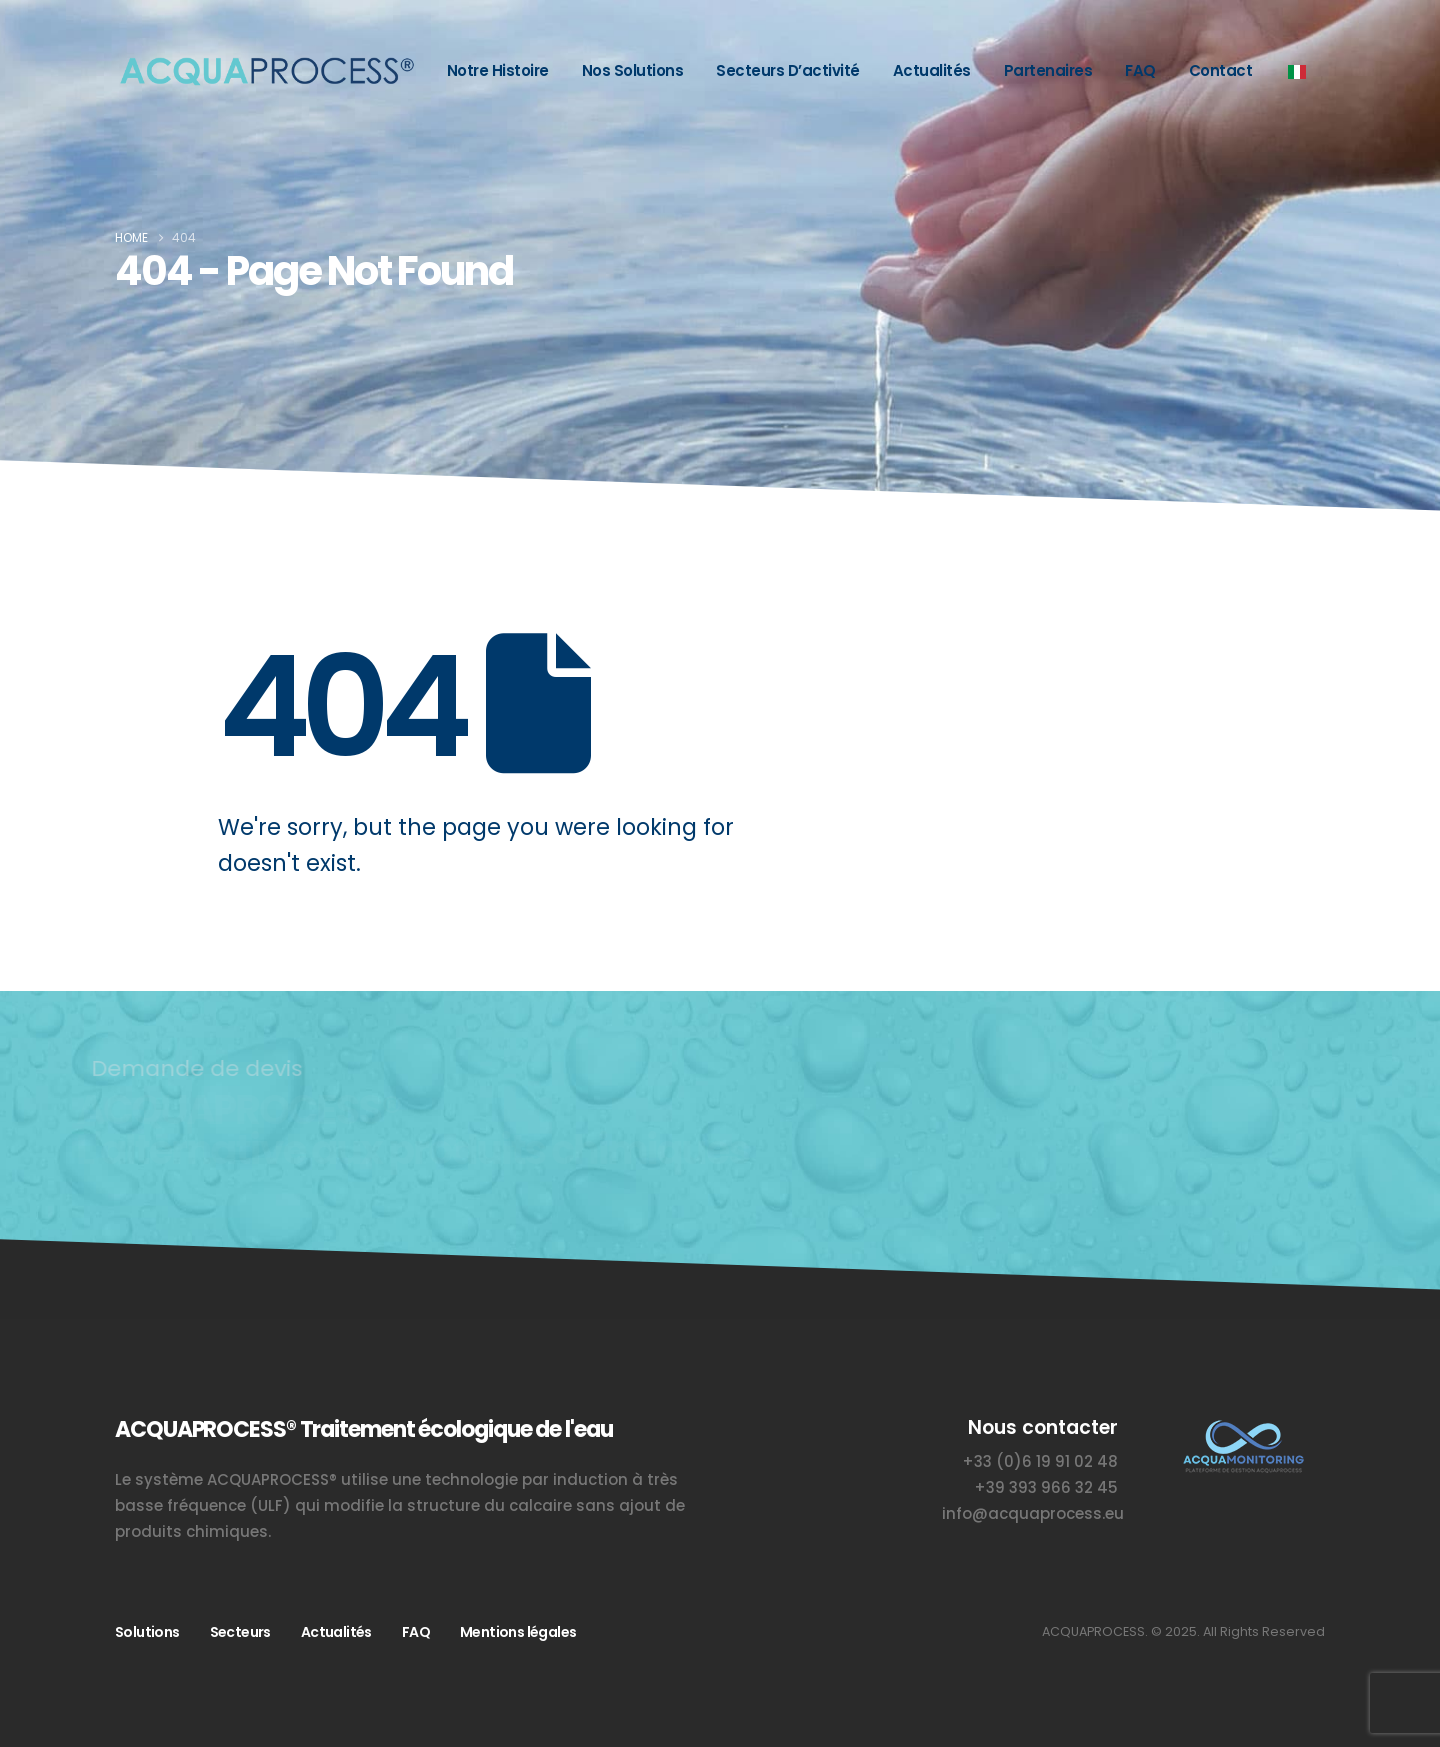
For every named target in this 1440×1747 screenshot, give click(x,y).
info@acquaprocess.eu (1033, 1513)
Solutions (147, 1632)
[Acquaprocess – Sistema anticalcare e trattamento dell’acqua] (265, 71)
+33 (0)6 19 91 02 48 (1040, 1461)
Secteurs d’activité (788, 70)
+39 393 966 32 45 (1046, 1487)
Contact (1221, 70)
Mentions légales (518, 1632)
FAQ (1140, 70)
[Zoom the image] (1242, 1427)
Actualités (932, 70)
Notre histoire (498, 70)
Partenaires (1048, 70)
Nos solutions (633, 70)
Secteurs (240, 1632)
